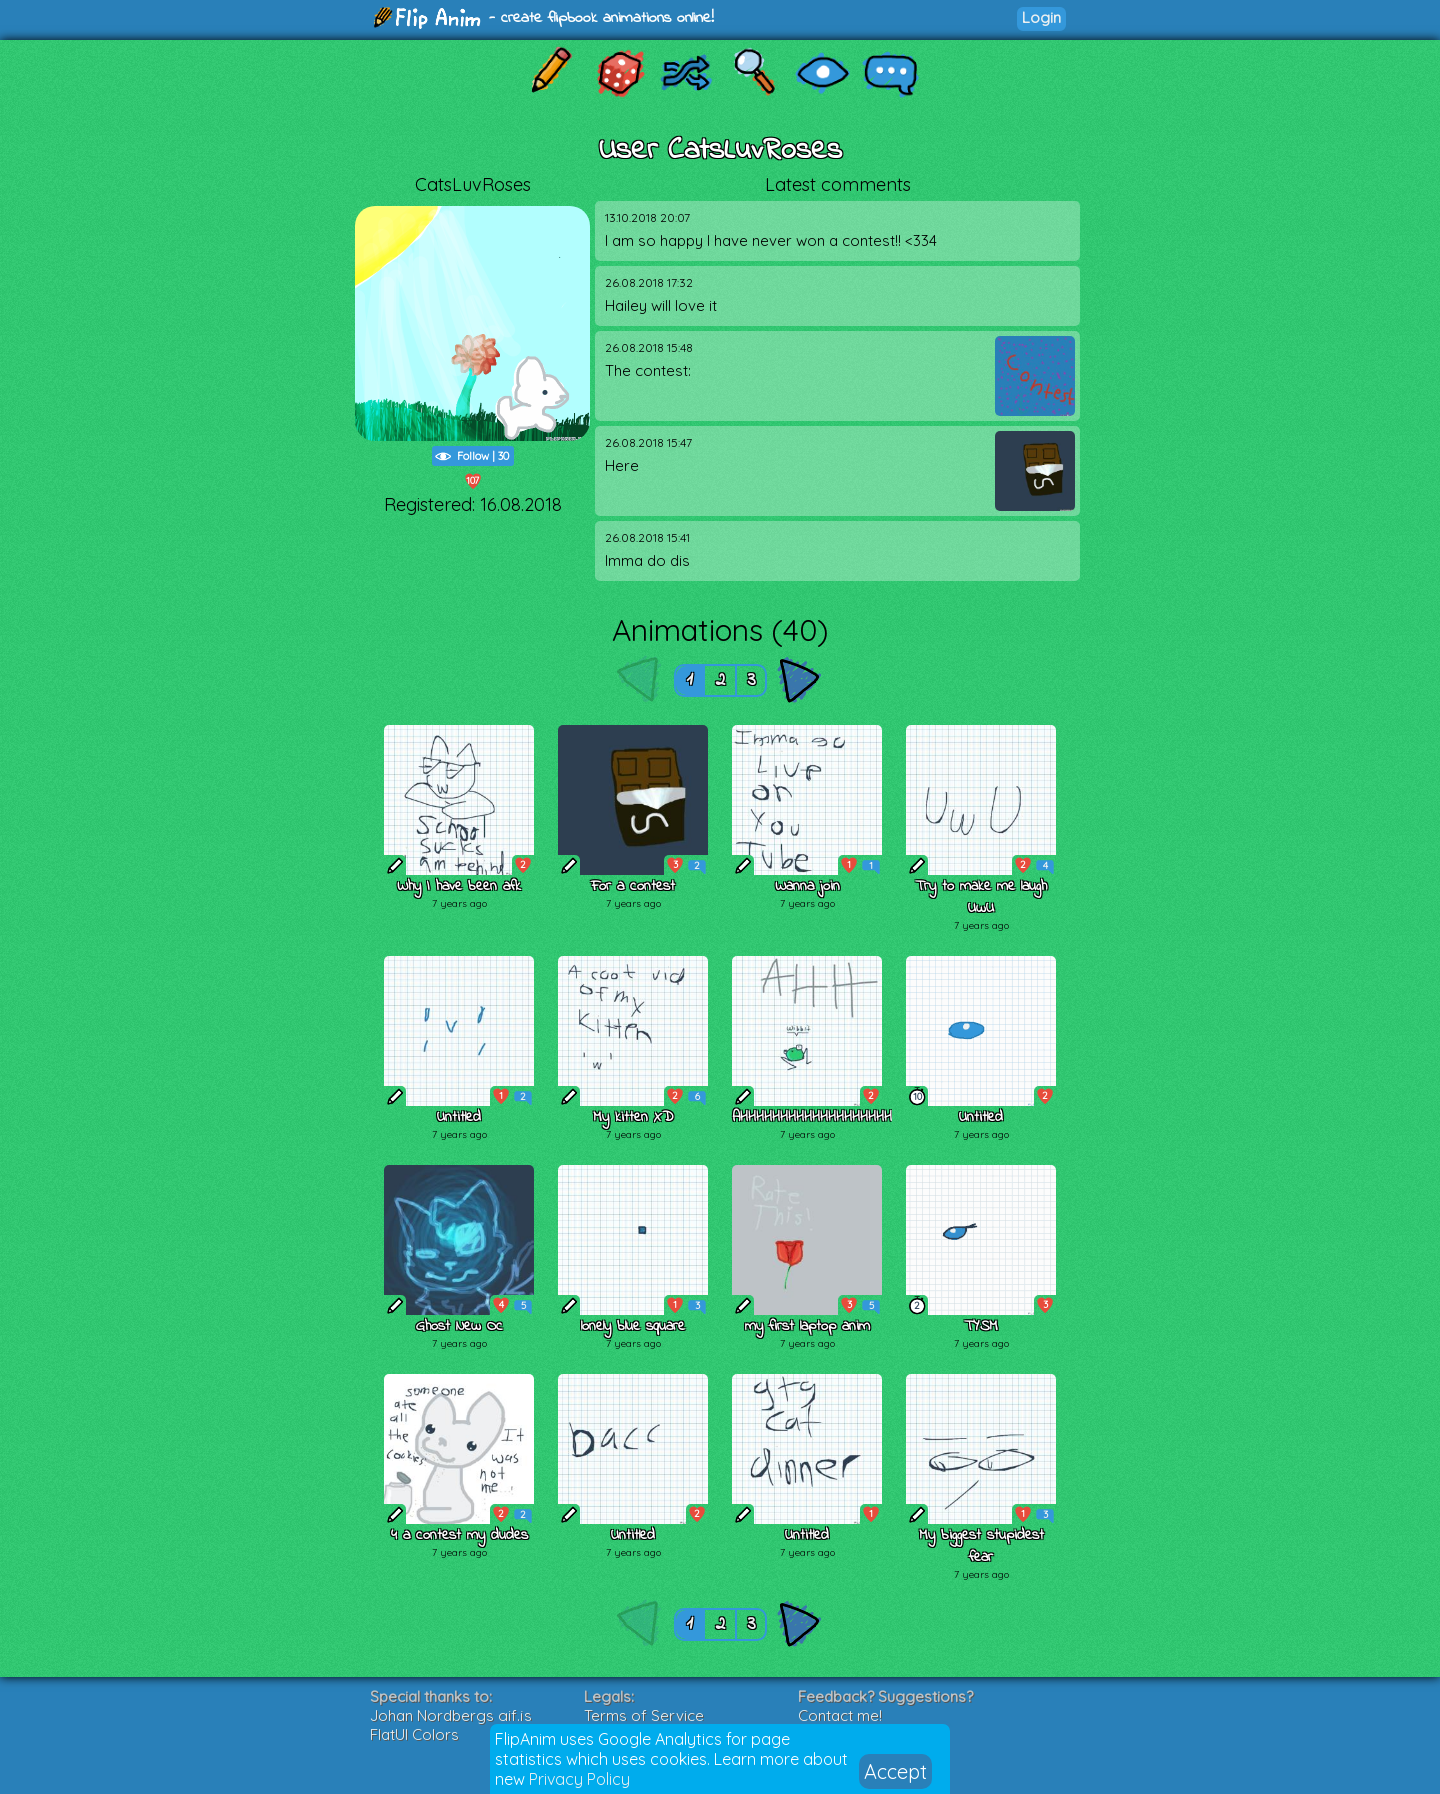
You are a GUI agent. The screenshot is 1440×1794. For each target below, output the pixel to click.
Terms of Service (644, 1715)
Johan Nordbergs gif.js (451, 1715)
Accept (895, 1771)
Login (1041, 17)
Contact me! (840, 1715)
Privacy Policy (579, 1779)
